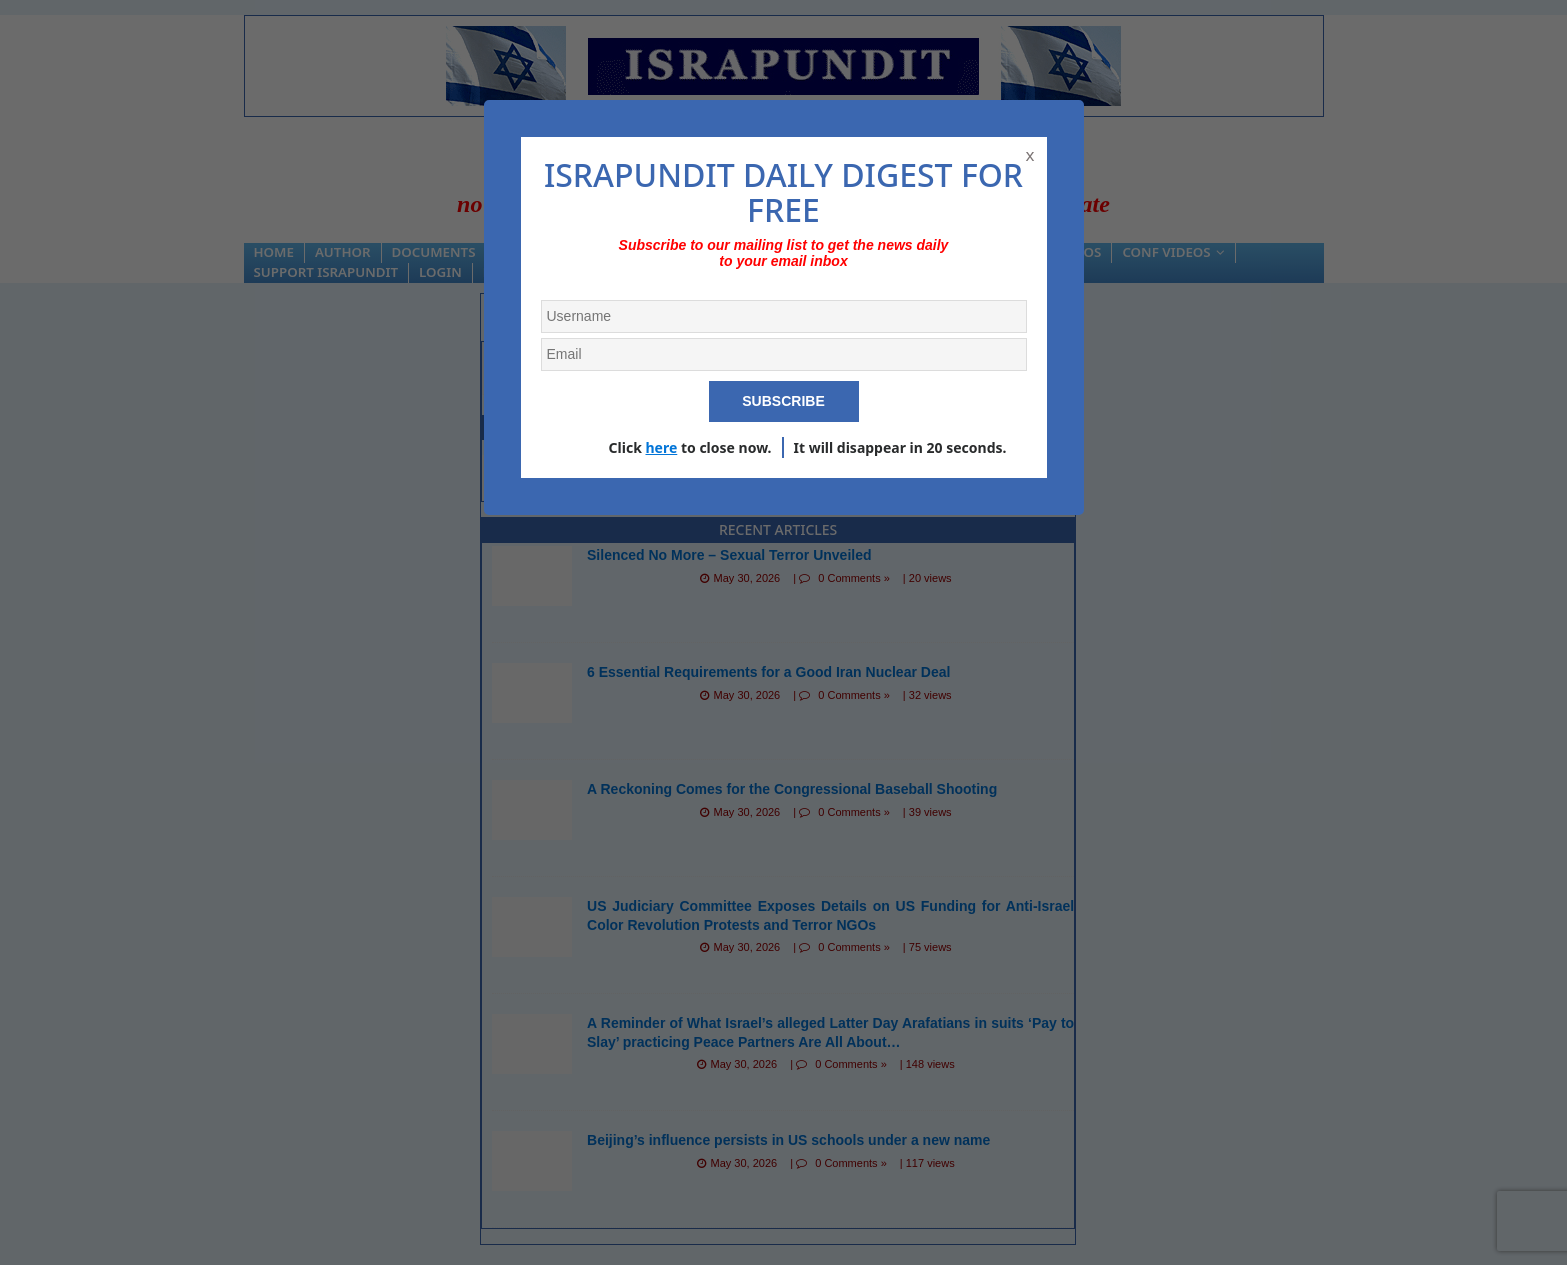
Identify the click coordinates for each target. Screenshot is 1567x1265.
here (661, 447)
